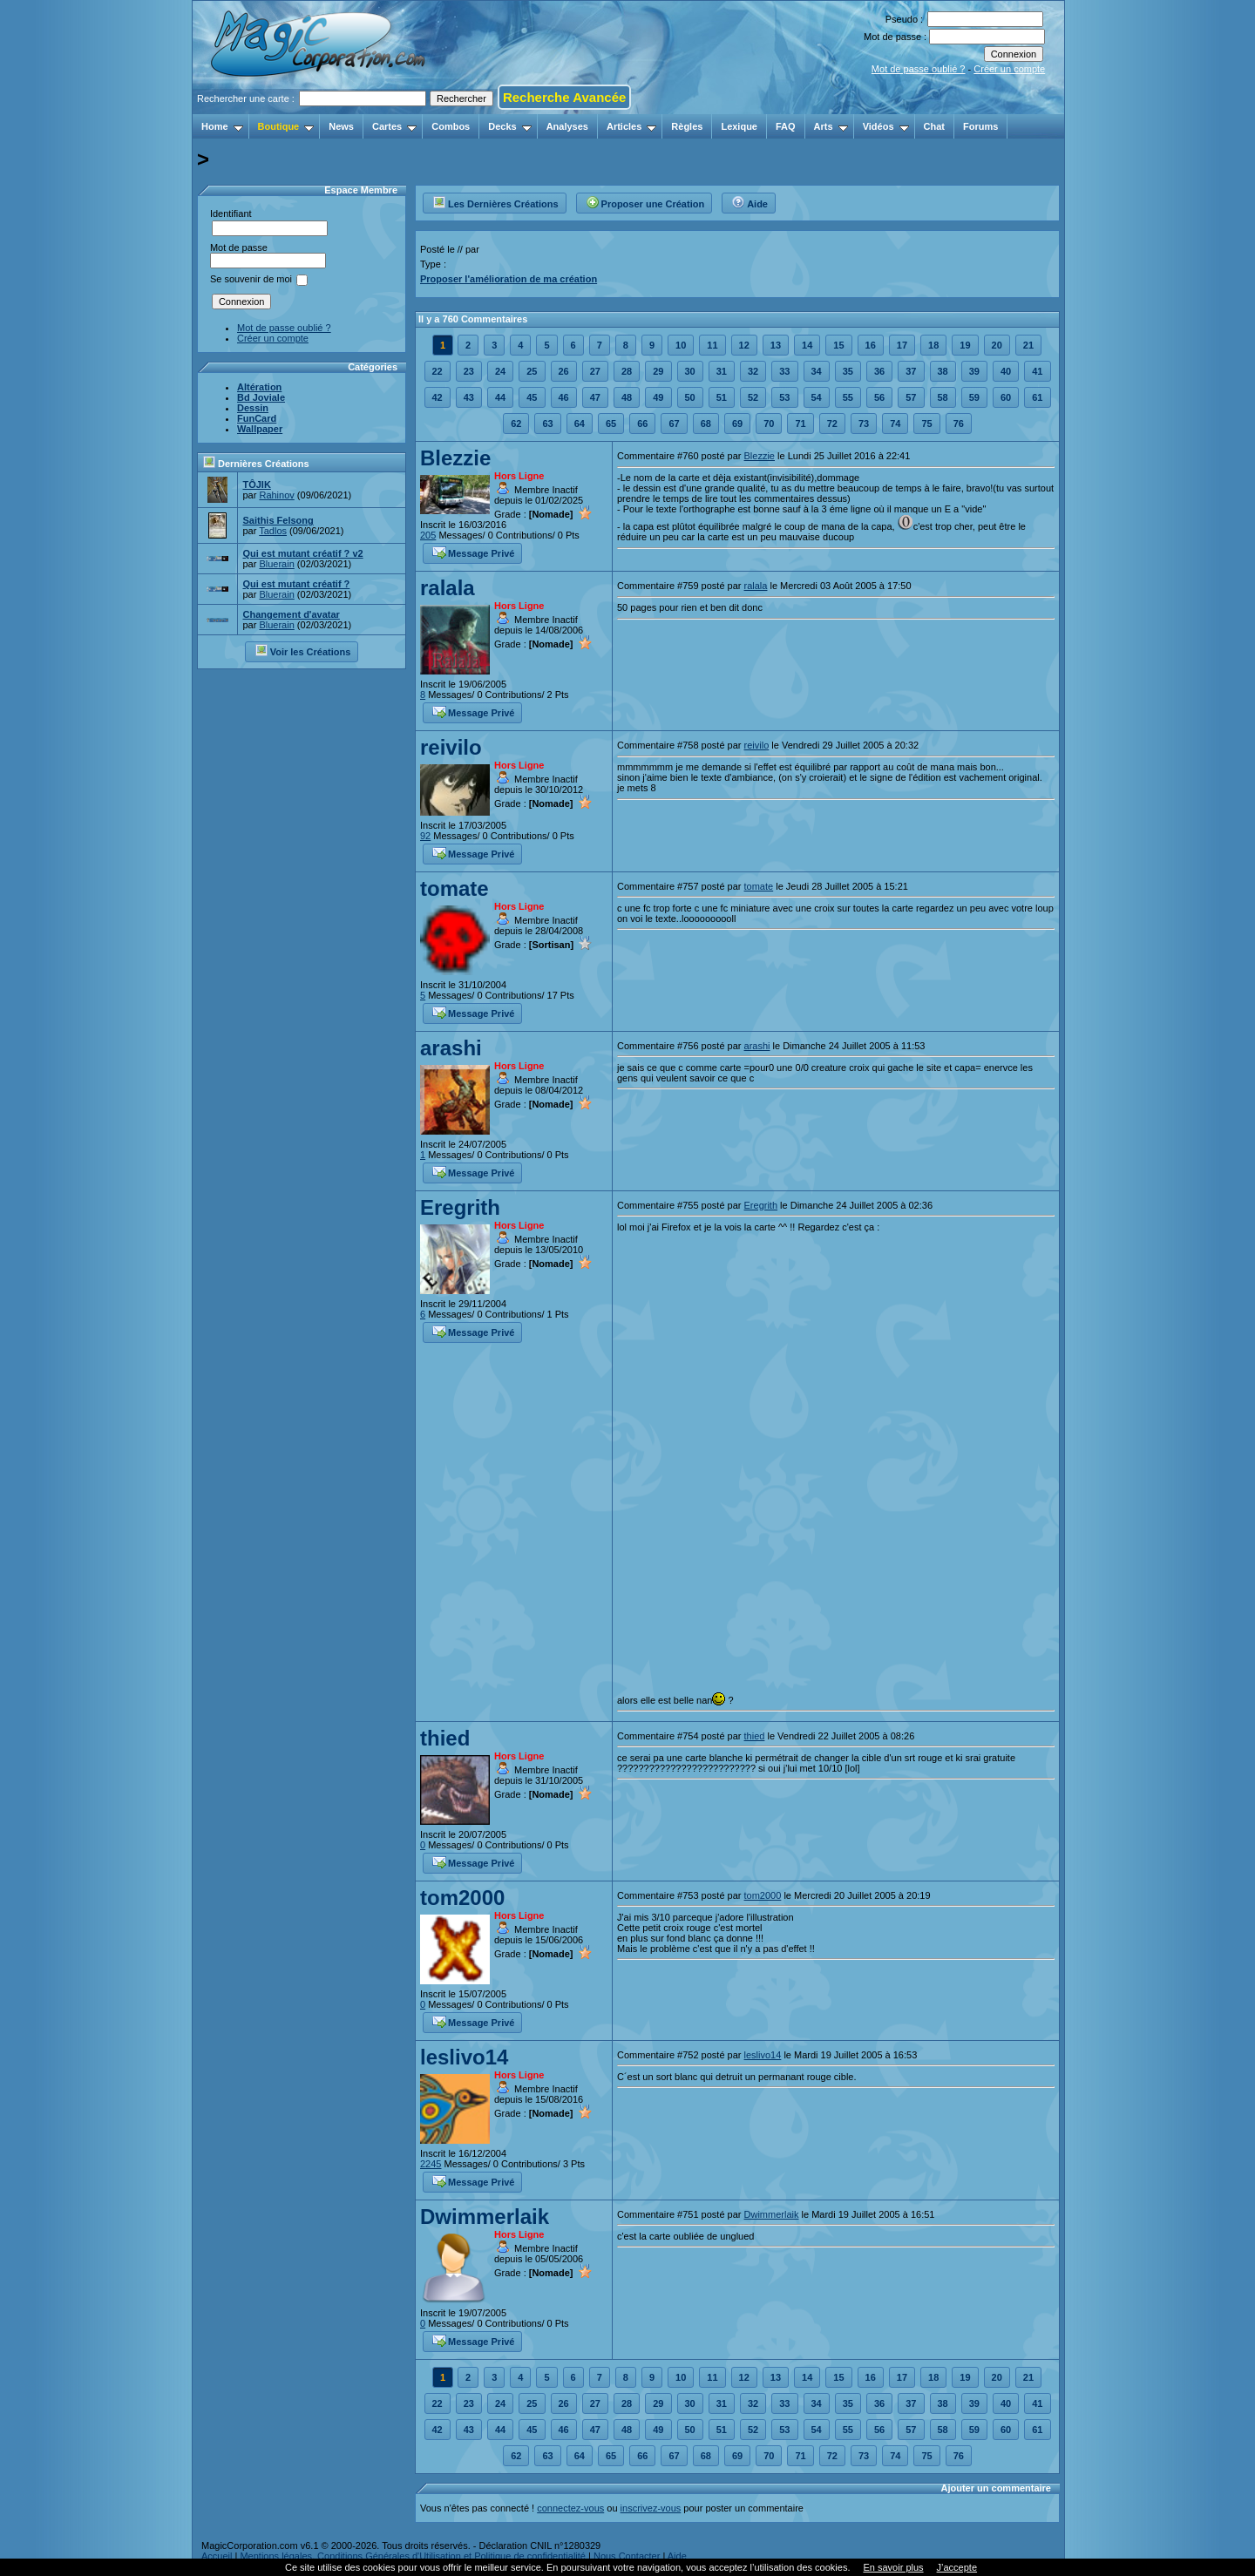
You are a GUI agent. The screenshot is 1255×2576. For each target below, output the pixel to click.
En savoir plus (893, 2567)
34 (816, 371)
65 (611, 423)
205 (428, 535)
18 (933, 345)
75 (926, 423)
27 (595, 371)
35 (848, 371)
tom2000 (462, 1897)
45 (531, 397)
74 (895, 423)
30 (690, 371)
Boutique (286, 126)
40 (1006, 371)
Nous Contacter (627, 2556)
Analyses (567, 126)
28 (626, 371)
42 (437, 397)
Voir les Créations (302, 650)
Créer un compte (1009, 69)
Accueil (216, 2556)
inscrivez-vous (651, 2508)
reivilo (451, 747)
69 (737, 423)
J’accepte (957, 2567)
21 (1028, 345)
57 (911, 397)
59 (974, 397)
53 (784, 397)
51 (721, 397)
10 (680, 345)
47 (595, 397)
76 (958, 423)
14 (807, 345)
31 (721, 371)
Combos (450, 126)
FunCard (256, 418)
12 (744, 345)
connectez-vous (570, 2508)
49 (658, 397)
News (341, 126)
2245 (430, 2164)
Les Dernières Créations (495, 201)
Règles (686, 126)
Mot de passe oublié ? (919, 69)
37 (911, 371)
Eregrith (460, 1207)
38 (943, 371)
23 (469, 371)
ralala (447, 588)
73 (863, 423)
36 (879, 371)
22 (437, 371)
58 (943, 397)
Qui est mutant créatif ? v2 (302, 553)
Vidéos (886, 126)
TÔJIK (256, 484)
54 (816, 397)
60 (1006, 397)
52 (753, 397)
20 (997, 345)
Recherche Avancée (564, 97)
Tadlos (273, 530)
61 (1037, 397)
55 (848, 397)
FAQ (786, 126)
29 (658, 371)
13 (775, 345)
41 (1037, 371)
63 (547, 423)
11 (712, 345)
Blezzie (455, 458)
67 (673, 423)
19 (965, 345)
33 (784, 371)
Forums (980, 126)
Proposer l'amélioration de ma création (508, 279)
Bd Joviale (261, 397)
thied (445, 1738)
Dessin (252, 408)
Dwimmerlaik (484, 2216)
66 (642, 423)
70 (768, 423)
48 (626, 397)
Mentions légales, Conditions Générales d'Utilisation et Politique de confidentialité (413, 2556)
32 (753, 371)
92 (425, 835)
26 (564, 371)
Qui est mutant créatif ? (295, 584)
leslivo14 (464, 2057)
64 (579, 423)
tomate (454, 888)
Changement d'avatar (290, 614)
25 (531, 371)
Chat (934, 126)
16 (870, 345)
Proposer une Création (645, 201)
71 (800, 423)
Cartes (394, 126)
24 (500, 371)
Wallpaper (259, 429)
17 (902, 345)
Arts (831, 126)
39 (974, 371)
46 (564, 397)
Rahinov (276, 495)
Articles (631, 126)
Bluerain (276, 564)
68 (706, 423)
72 (832, 423)
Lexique (739, 126)
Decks (509, 126)
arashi (451, 1048)
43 (469, 397)
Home (222, 126)
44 (500, 397)
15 (838, 345)
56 (879, 397)
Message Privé (473, 552)
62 (516, 423)
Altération (259, 387)
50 (690, 397)
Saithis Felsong (277, 520)
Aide (749, 201)
